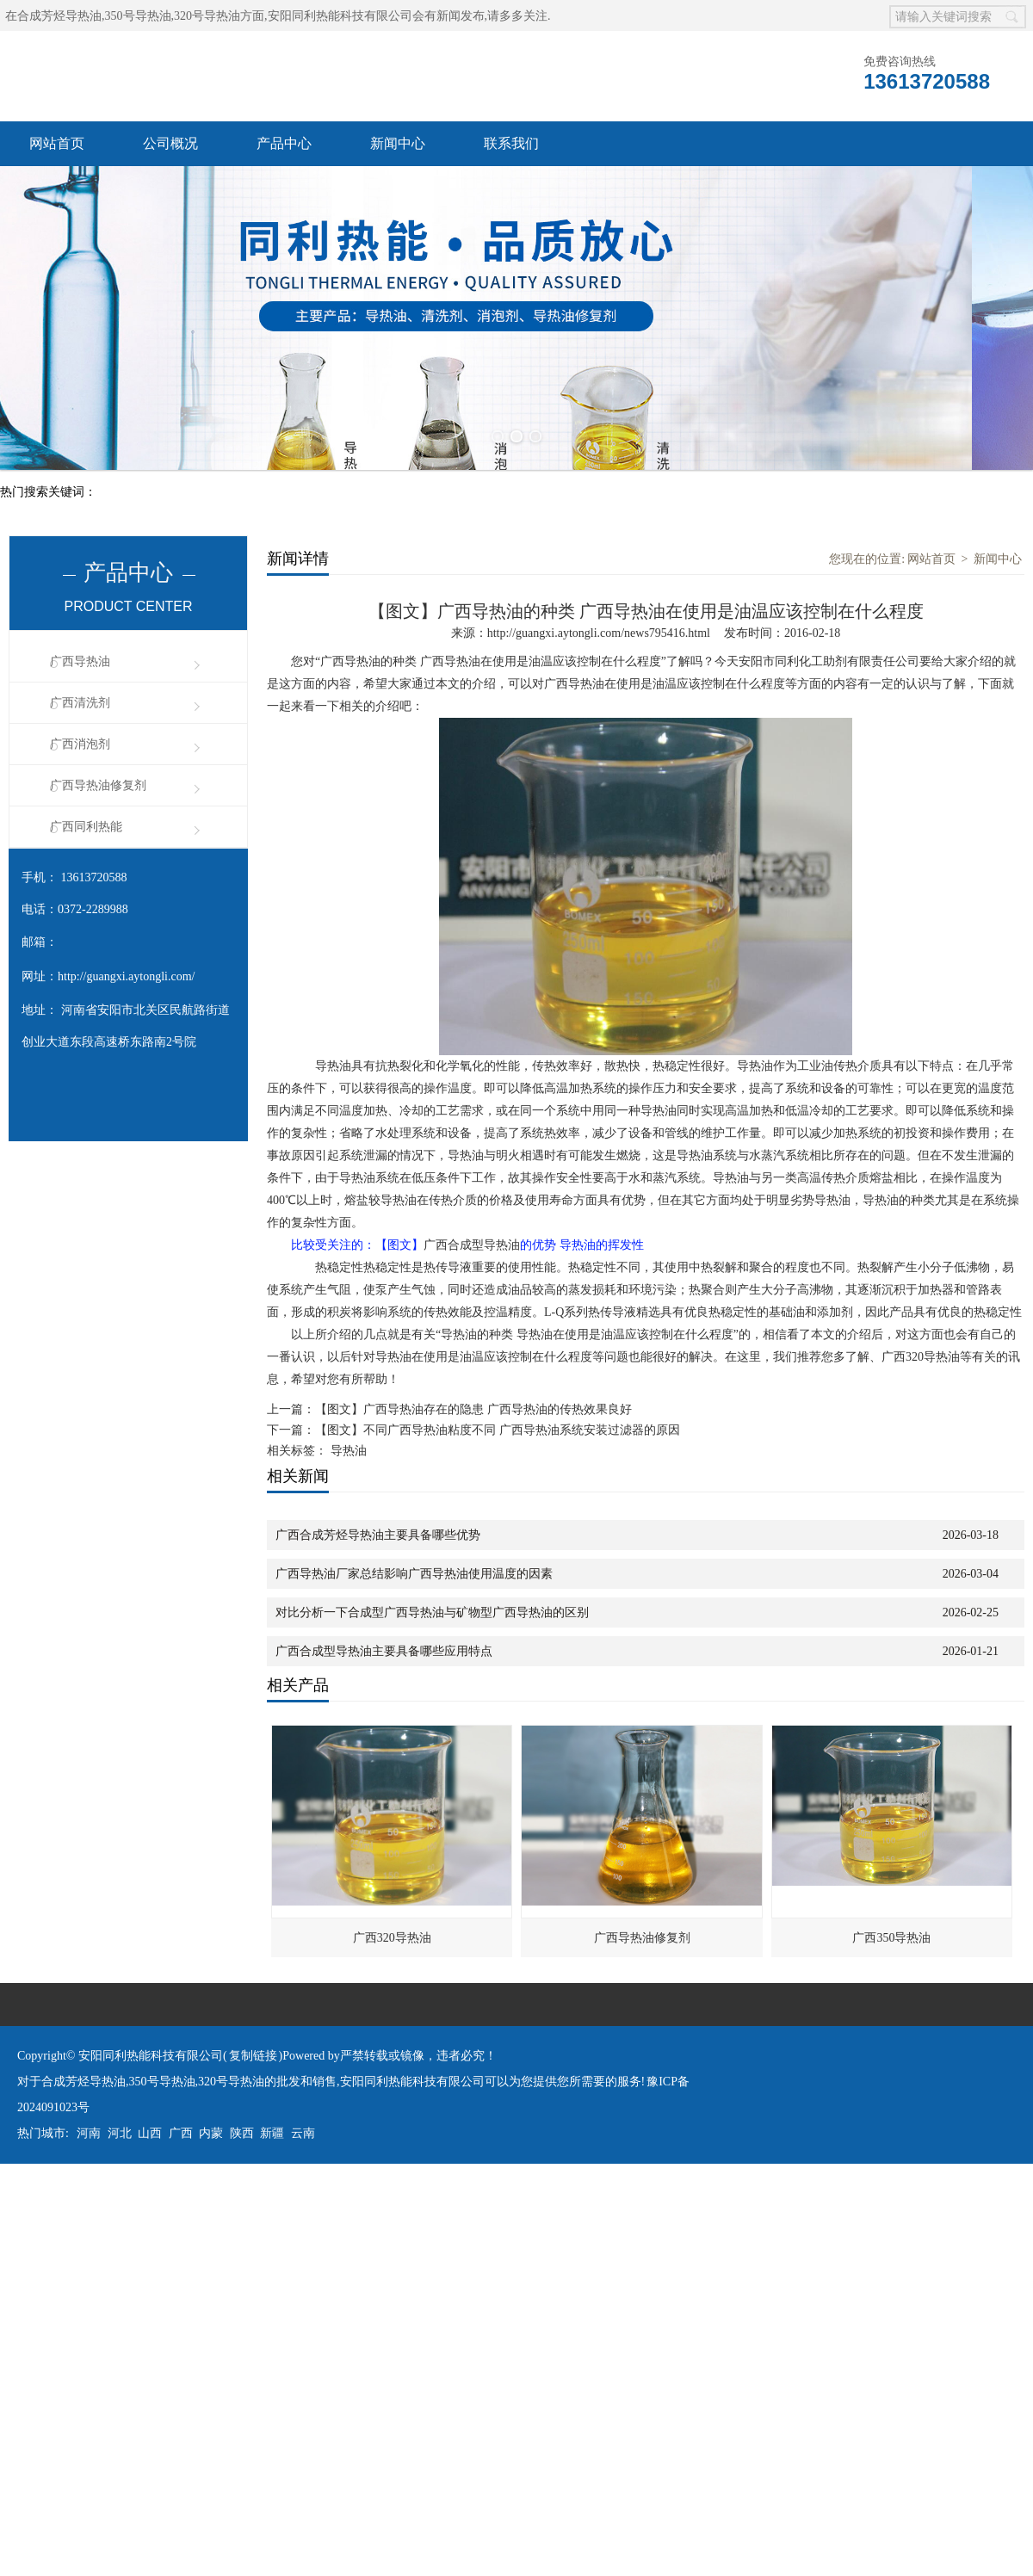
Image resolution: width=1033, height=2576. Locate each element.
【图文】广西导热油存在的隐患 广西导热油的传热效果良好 (473, 1406)
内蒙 (211, 2130)
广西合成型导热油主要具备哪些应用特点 (383, 1648)
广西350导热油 (891, 1935)
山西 (150, 2130)
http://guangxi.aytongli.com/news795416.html (598, 630)
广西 (181, 2130)
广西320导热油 (392, 1935)
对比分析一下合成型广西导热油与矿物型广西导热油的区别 (432, 1609)
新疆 (272, 2130)
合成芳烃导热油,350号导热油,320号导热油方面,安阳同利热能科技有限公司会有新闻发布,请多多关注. (284, 15)
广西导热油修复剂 (98, 782)
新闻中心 (397, 143)
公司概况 (170, 143)
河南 (89, 2130)
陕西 (242, 2130)
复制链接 (253, 2053)
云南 (303, 2130)
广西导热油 (80, 658)
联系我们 (511, 143)
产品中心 (284, 143)
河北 (120, 2130)
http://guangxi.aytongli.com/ (126, 973)
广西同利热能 (86, 824)
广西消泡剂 (80, 741)
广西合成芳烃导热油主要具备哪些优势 (377, 1532)
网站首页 (56, 143)
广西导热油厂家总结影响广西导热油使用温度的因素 (414, 1571)
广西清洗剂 (80, 700)
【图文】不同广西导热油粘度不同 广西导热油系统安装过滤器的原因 (497, 1427)
